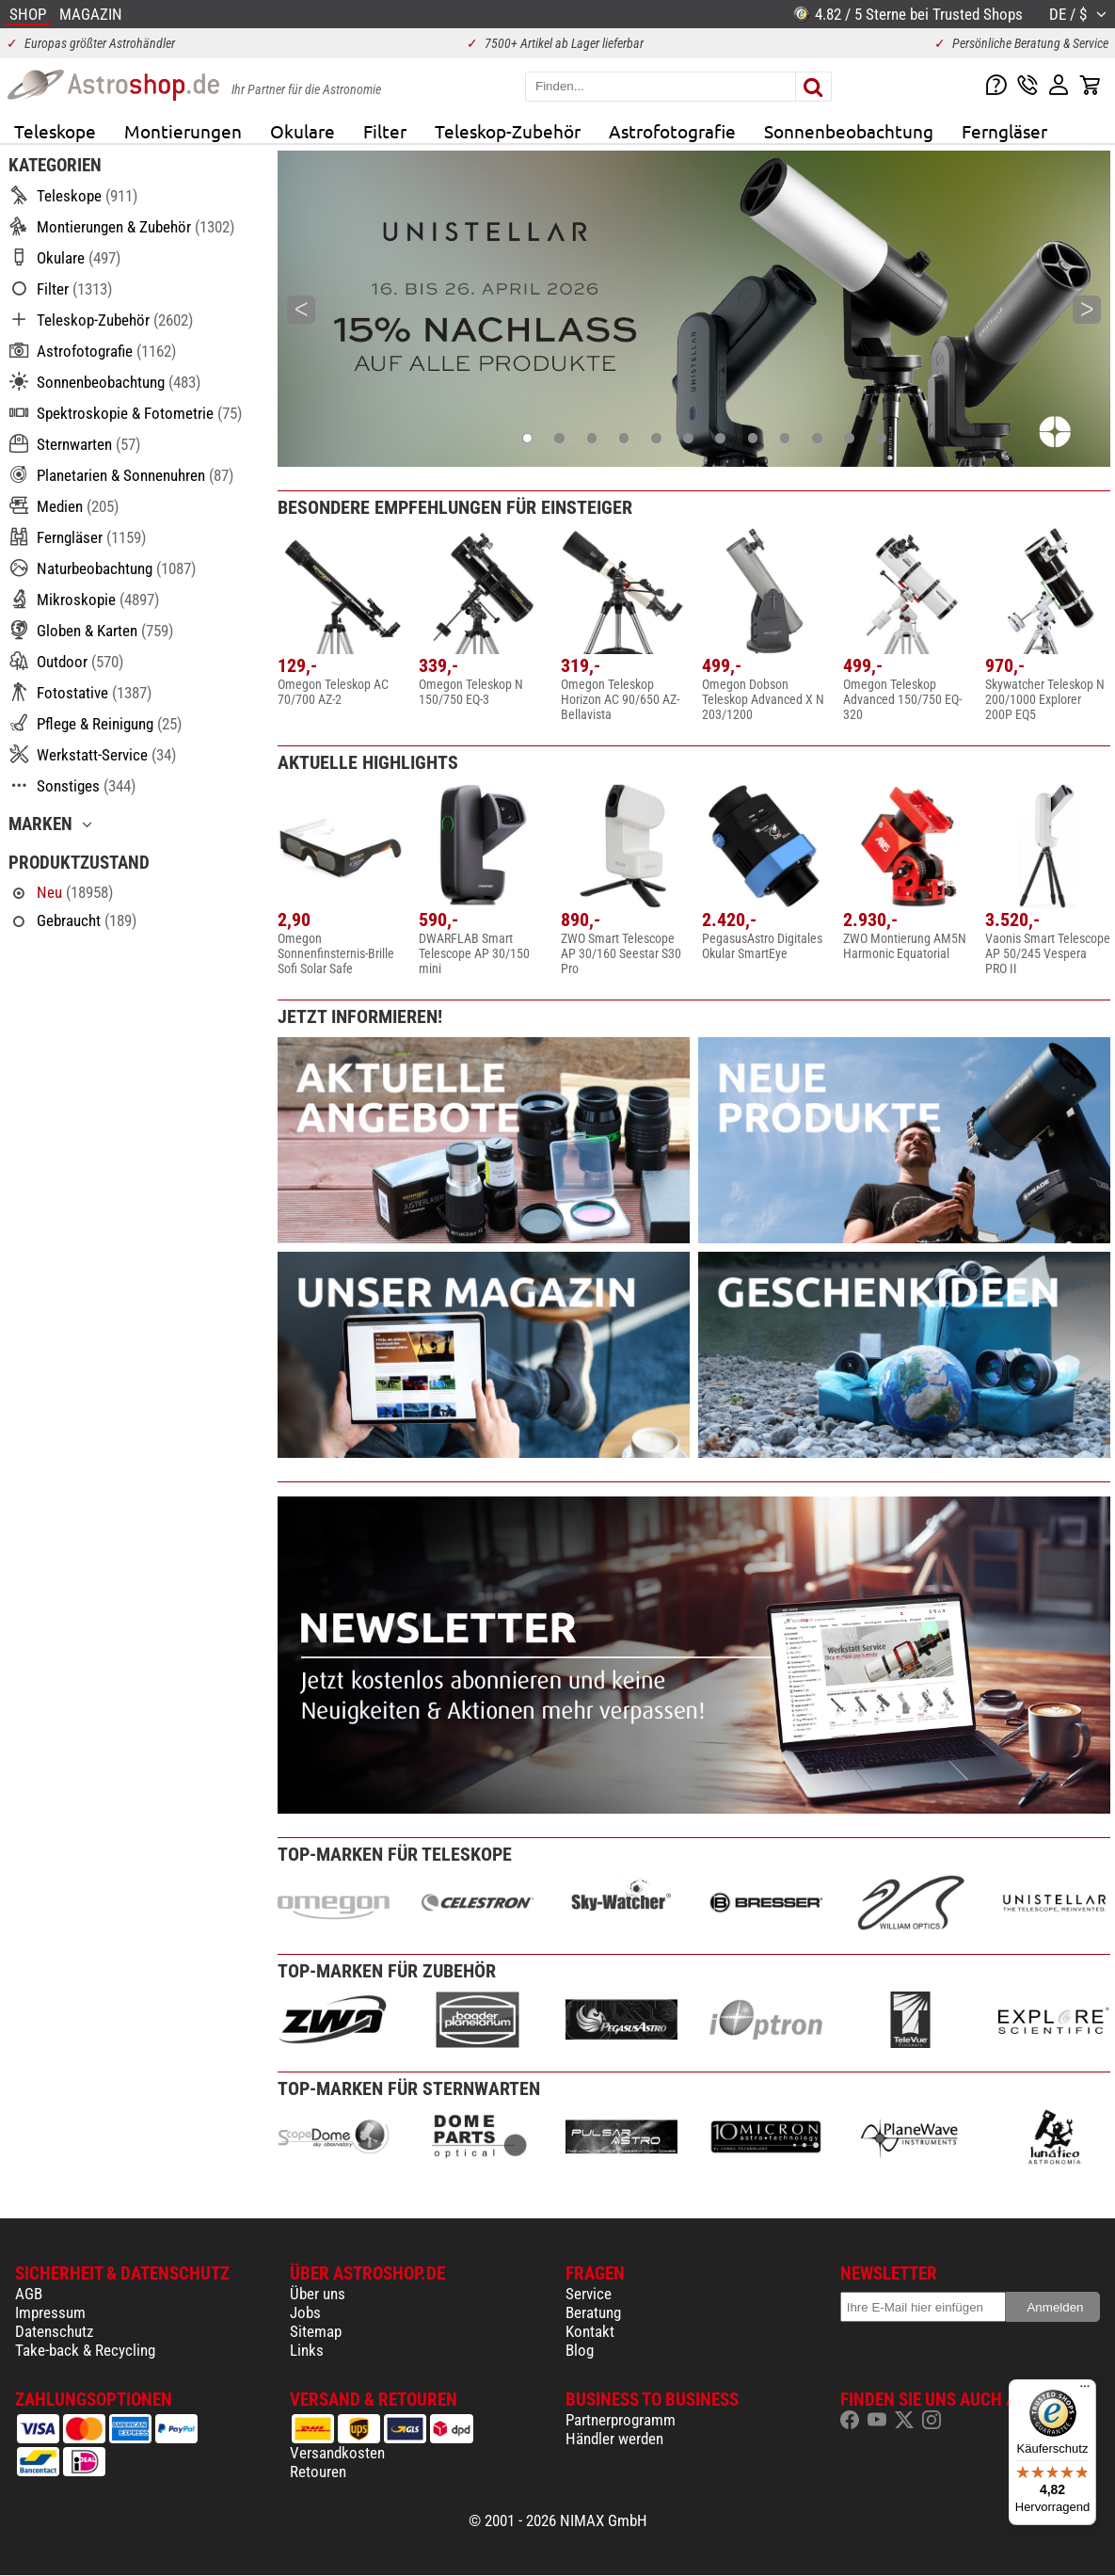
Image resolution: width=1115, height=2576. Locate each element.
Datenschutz (54, 2331)
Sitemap (316, 2331)
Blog (579, 2350)
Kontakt (589, 2331)
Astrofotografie (672, 131)
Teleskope (55, 131)
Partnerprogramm (620, 2419)
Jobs (305, 2312)
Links (307, 2350)
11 (851, 437)
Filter (384, 131)
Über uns (317, 2293)
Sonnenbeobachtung (848, 131)
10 (818, 437)
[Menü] (1085, 2390)
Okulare (302, 131)
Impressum (50, 2312)
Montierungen (183, 131)
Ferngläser (1004, 131)
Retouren (318, 2471)
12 (883, 437)
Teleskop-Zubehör (508, 131)
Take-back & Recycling (85, 2350)
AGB (28, 2293)
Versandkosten (337, 2452)
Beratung (593, 2312)
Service (588, 2293)
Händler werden (614, 2438)
